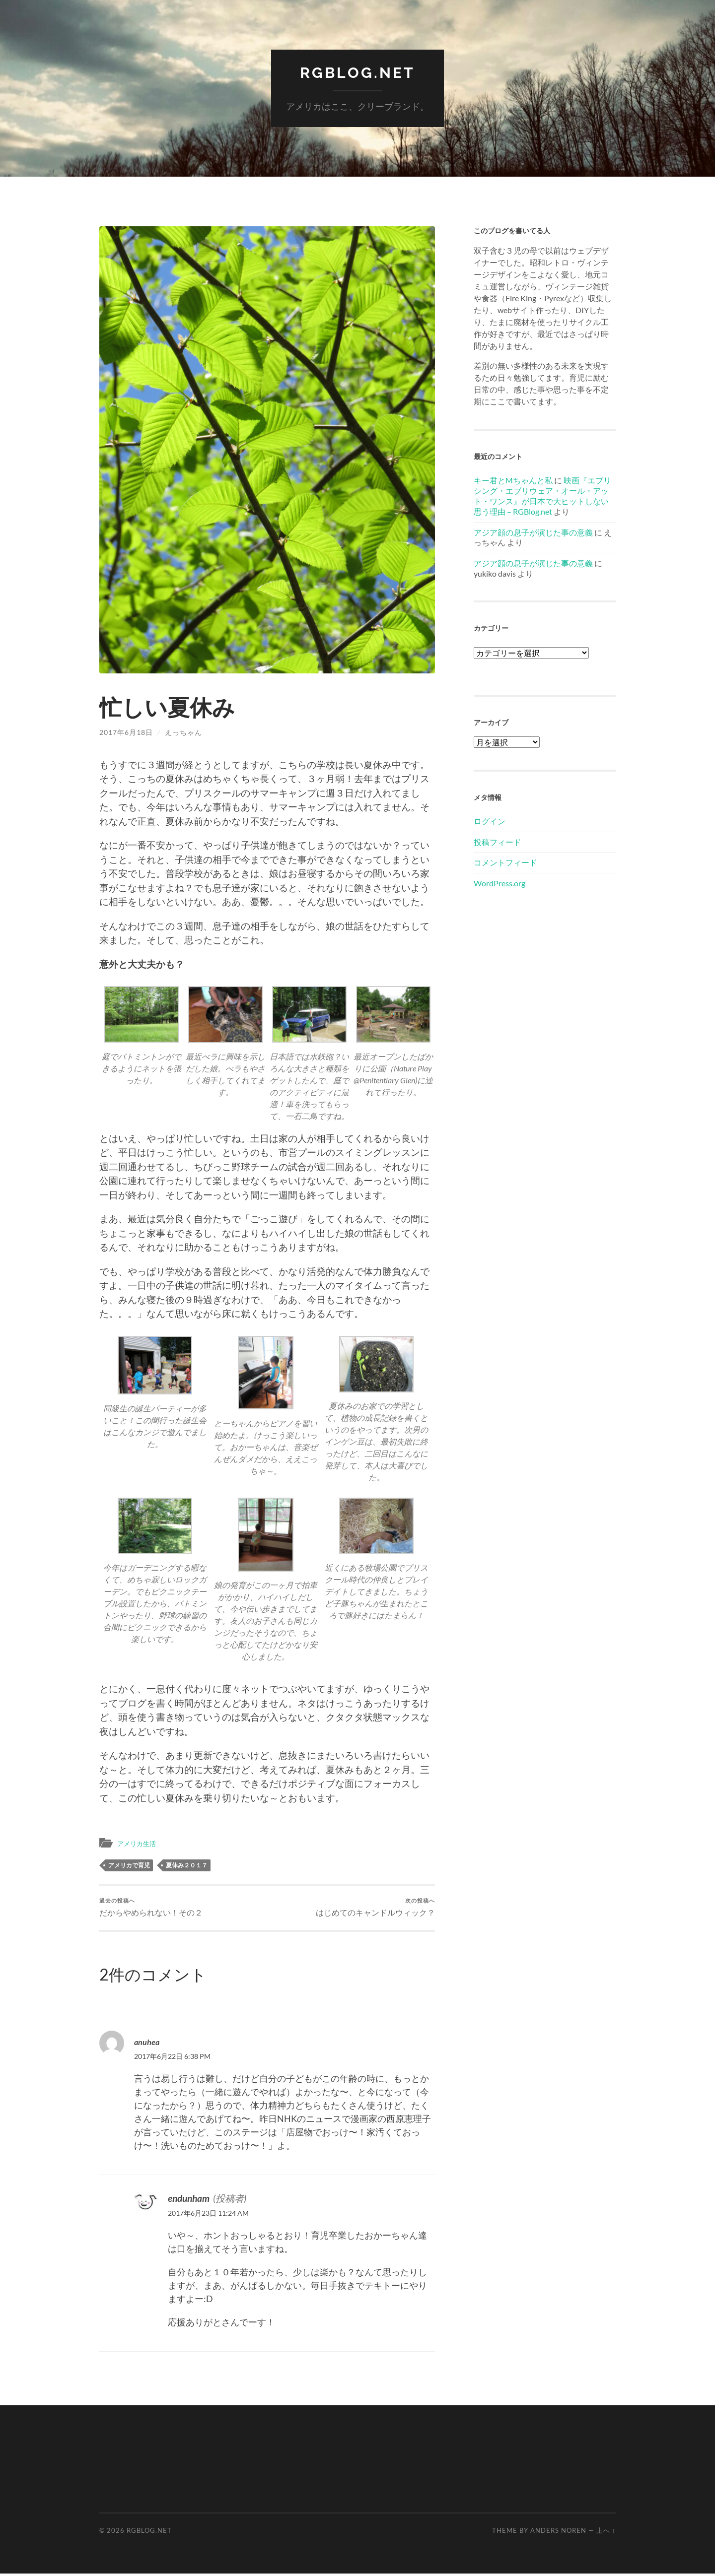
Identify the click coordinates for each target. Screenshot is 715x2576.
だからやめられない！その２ (154, 1908)
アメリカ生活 (139, 1843)
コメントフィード (505, 862)
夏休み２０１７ (187, 1865)
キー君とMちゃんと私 (513, 480)
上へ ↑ (606, 2533)
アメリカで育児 (129, 1865)
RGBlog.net (358, 72)
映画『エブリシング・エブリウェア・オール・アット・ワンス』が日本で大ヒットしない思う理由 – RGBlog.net (542, 495)
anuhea (148, 2043)
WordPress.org (499, 883)
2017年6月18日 (126, 732)
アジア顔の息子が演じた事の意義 (533, 532)
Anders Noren (558, 2533)
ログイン (489, 821)
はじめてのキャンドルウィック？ (371, 1908)
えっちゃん (183, 732)
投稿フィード (497, 841)
